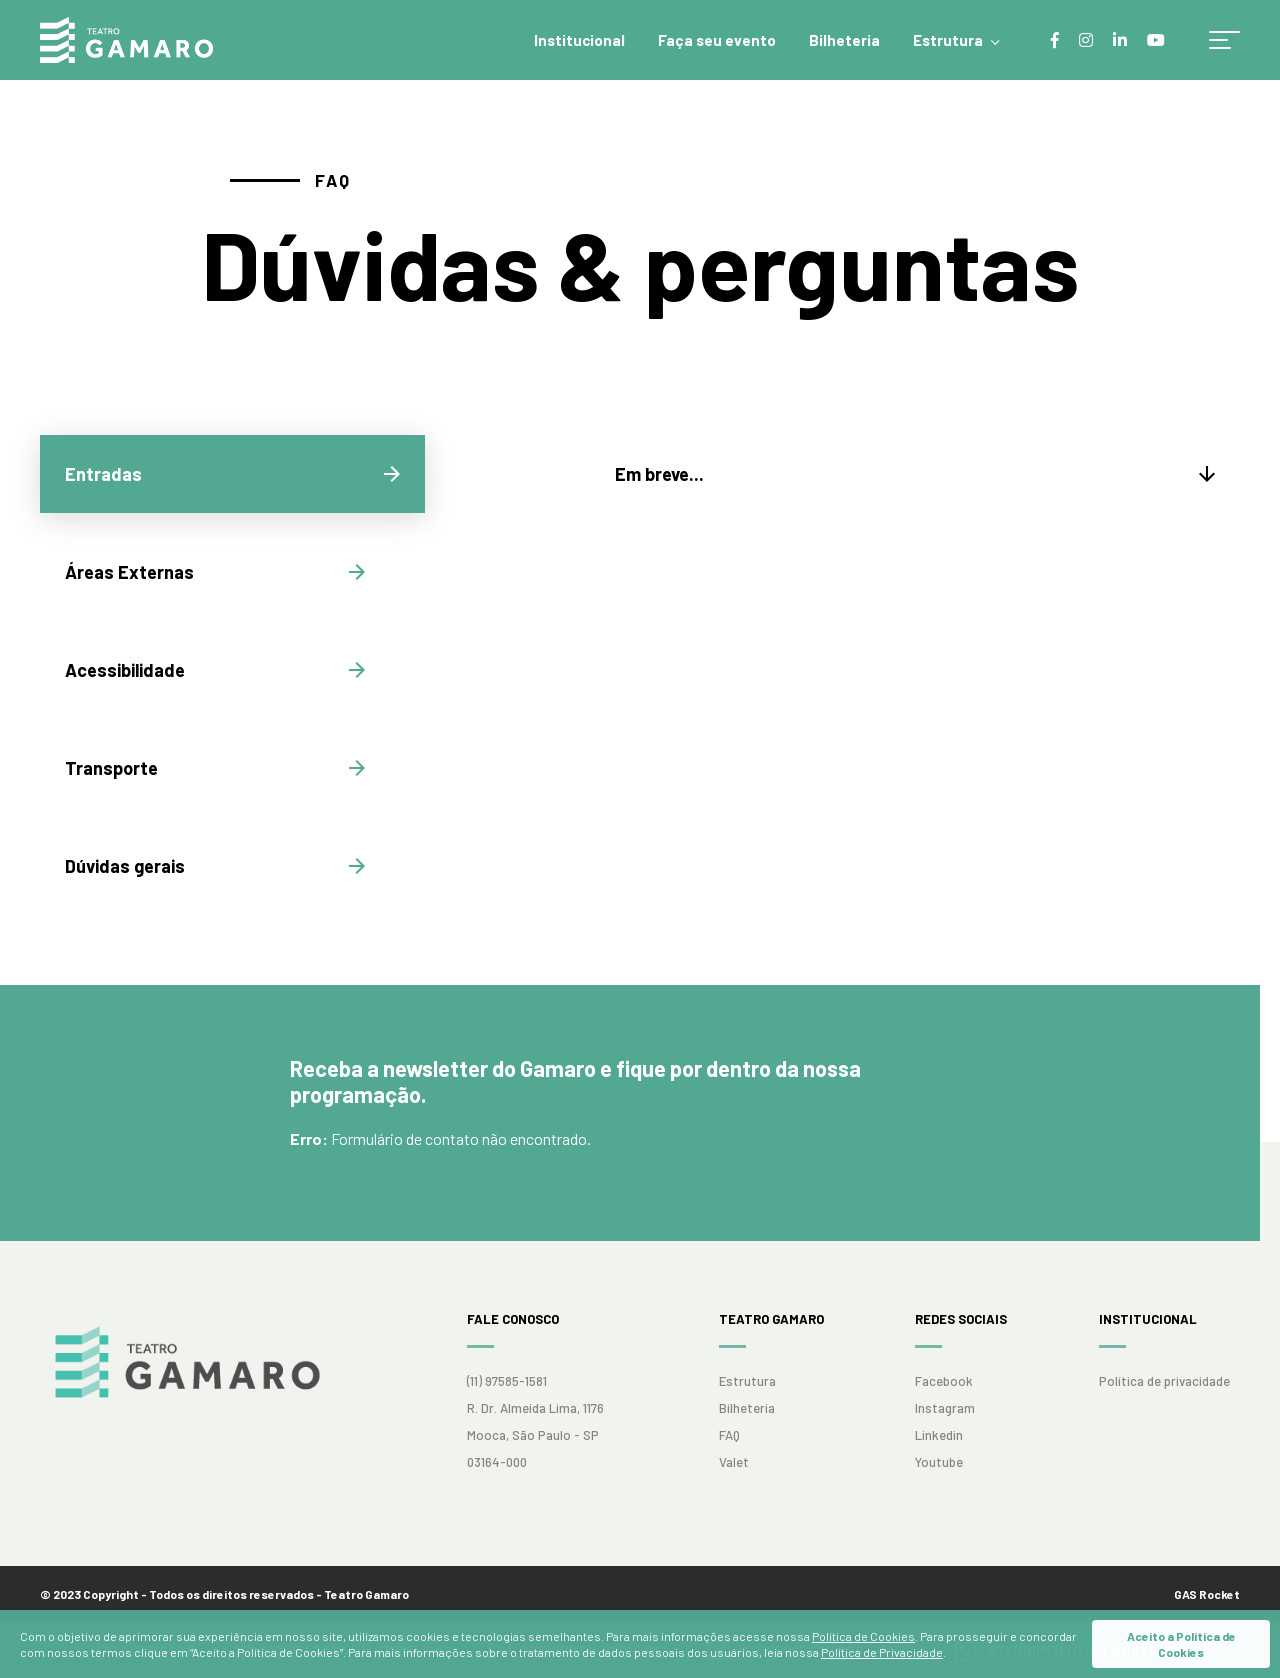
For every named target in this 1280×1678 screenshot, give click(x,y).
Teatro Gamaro (126, 40)
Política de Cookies (863, 1636)
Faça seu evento (717, 40)
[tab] (232, 474)
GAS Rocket (1207, 1594)
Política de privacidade (1164, 1381)
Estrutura (948, 40)
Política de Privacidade (882, 1652)
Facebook (944, 1381)
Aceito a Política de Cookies (1181, 1644)
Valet (734, 1462)
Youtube (939, 1462)
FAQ (729, 1435)
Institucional (579, 40)
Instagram (945, 1408)
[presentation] (232, 474)
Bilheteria (844, 40)
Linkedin (939, 1435)
